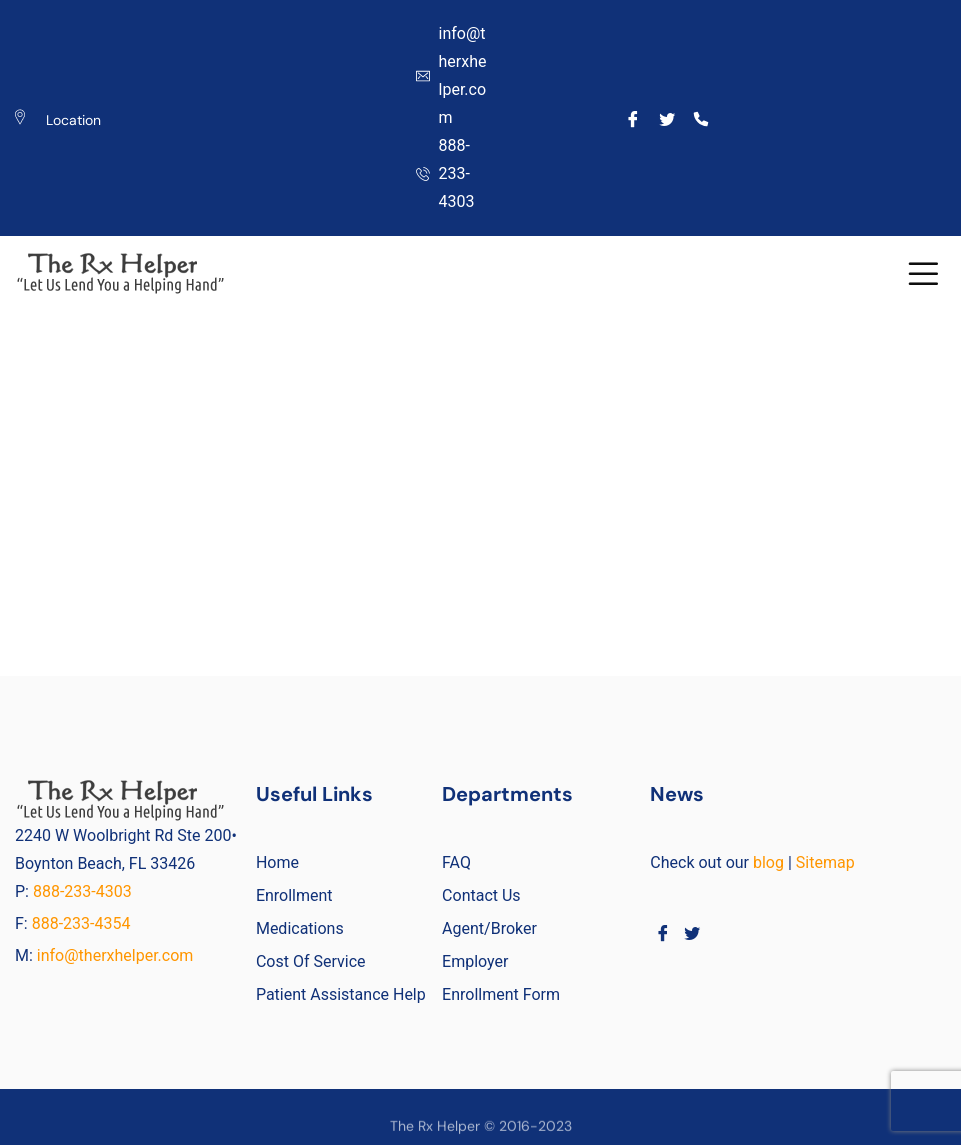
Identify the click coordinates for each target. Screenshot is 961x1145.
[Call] (700, 118)
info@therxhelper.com (115, 955)
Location (73, 120)
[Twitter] (666, 118)
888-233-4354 (81, 923)
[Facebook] (632, 118)
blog (768, 862)
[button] (922, 273)
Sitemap (825, 862)
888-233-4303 (84, 891)
